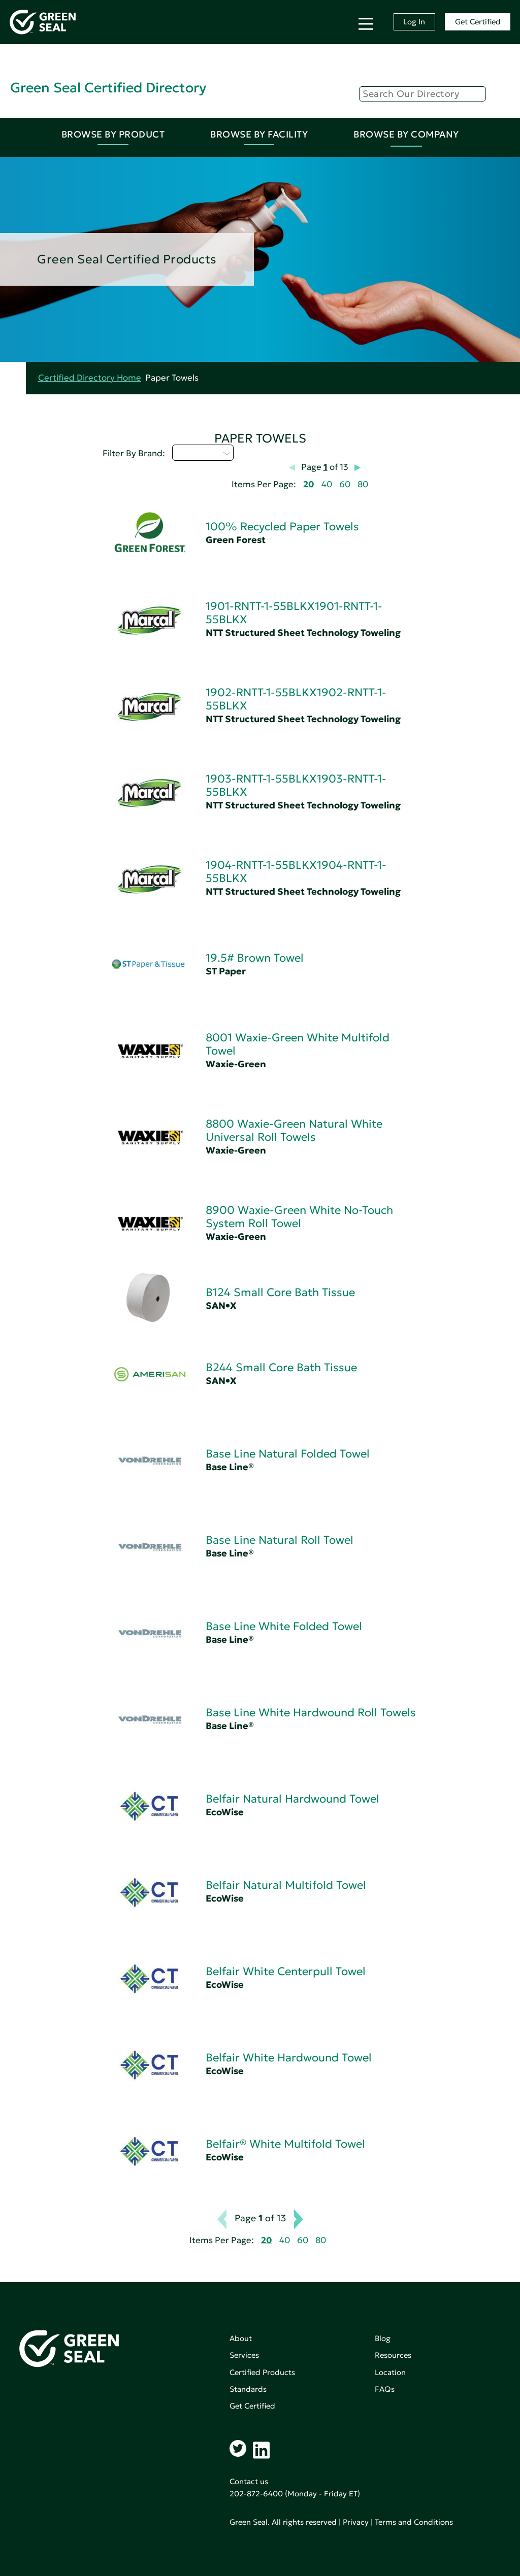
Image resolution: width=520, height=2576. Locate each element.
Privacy (356, 2522)
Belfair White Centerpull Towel (286, 1971)
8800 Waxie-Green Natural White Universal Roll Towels (294, 1130)
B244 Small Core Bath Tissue (281, 1367)
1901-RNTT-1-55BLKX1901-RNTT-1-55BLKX (294, 612)
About (241, 2338)
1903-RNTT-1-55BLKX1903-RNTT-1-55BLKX (296, 785)
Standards (248, 2389)
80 (363, 484)
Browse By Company (406, 134)
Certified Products (262, 2372)
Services (244, 2355)
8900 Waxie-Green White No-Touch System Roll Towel (299, 1216)
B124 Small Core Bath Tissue (280, 1292)
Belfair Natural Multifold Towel (286, 1885)
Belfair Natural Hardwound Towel (292, 1799)
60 (344, 484)
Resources (393, 2355)
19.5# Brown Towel (255, 958)
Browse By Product (113, 134)
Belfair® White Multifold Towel (285, 2144)
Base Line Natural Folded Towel (288, 1454)
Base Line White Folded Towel (284, 1626)
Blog (383, 2338)
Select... (203, 452)
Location (390, 2372)
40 (326, 484)
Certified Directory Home (89, 377)
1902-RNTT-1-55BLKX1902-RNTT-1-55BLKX (296, 699)
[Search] (422, 93)
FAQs (385, 2389)
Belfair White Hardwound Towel (289, 2057)
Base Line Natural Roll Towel (279, 1540)
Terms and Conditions (414, 2522)
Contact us (249, 2481)
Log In (414, 21)
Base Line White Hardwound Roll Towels (311, 1712)
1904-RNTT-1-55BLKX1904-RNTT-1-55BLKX (296, 871)
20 (308, 484)
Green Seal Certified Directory (108, 87)
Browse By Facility (259, 134)
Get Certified (478, 21)
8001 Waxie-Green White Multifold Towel (297, 1044)
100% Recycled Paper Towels (282, 526)
